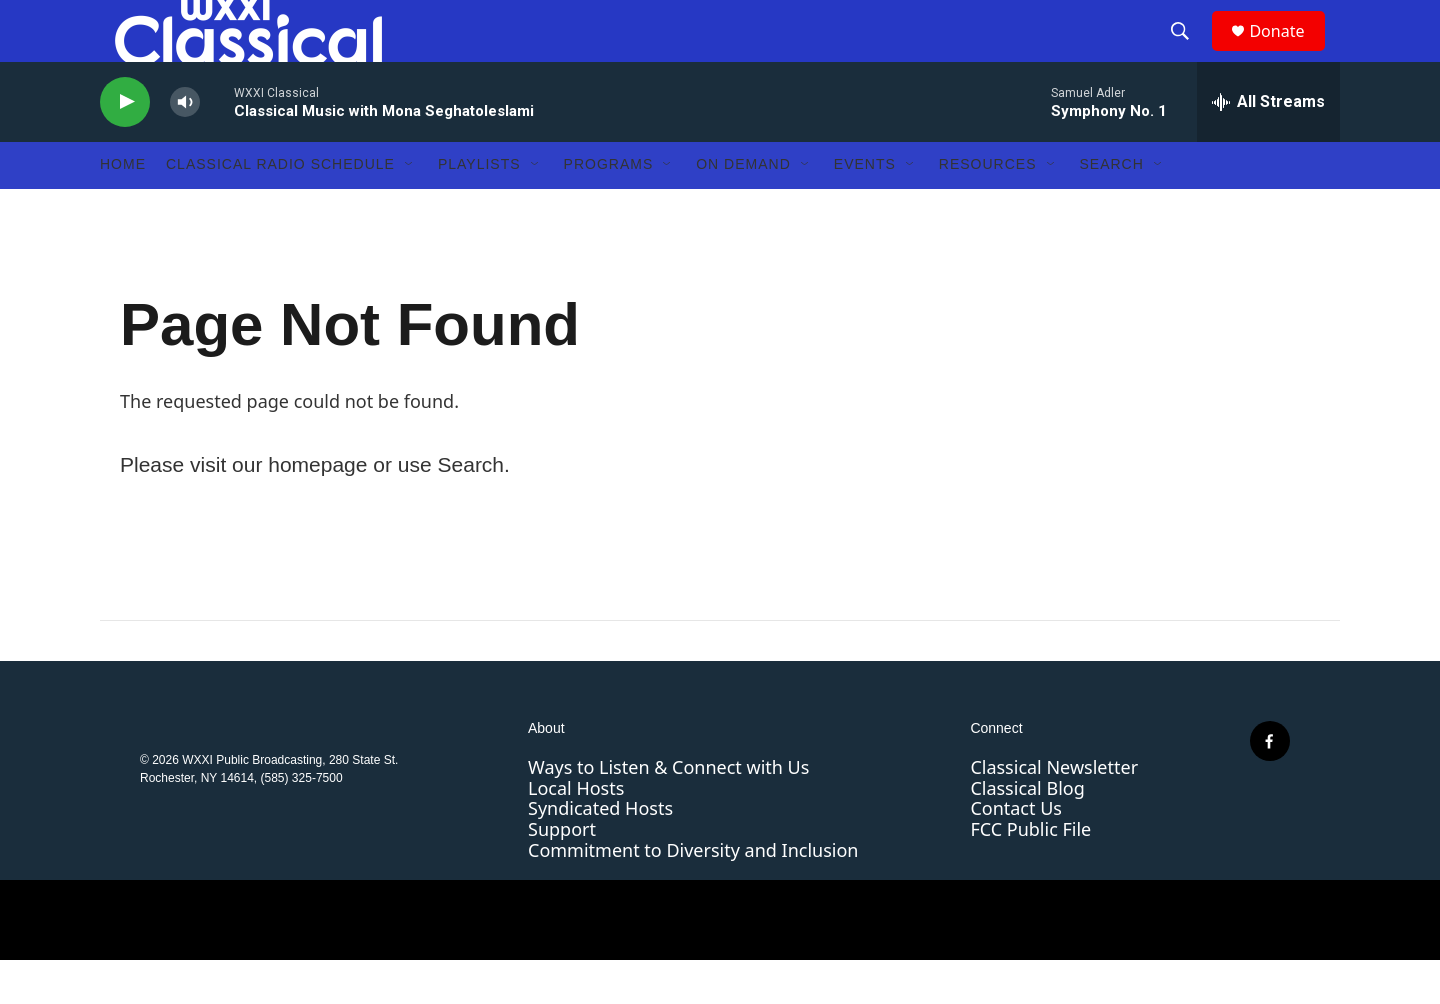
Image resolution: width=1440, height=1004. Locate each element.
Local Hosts (576, 831)
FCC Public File (1030, 872)
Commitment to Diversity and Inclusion (693, 893)
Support (562, 872)
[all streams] (1268, 145)
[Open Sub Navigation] (410, 208)
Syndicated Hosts (600, 852)
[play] (125, 145)
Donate (1289, 52)
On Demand (743, 208)
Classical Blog (1027, 831)
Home (123, 208)
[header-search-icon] (1189, 53)
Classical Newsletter (1054, 810)
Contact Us (1016, 852)
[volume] (185, 145)
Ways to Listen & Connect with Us (668, 810)
